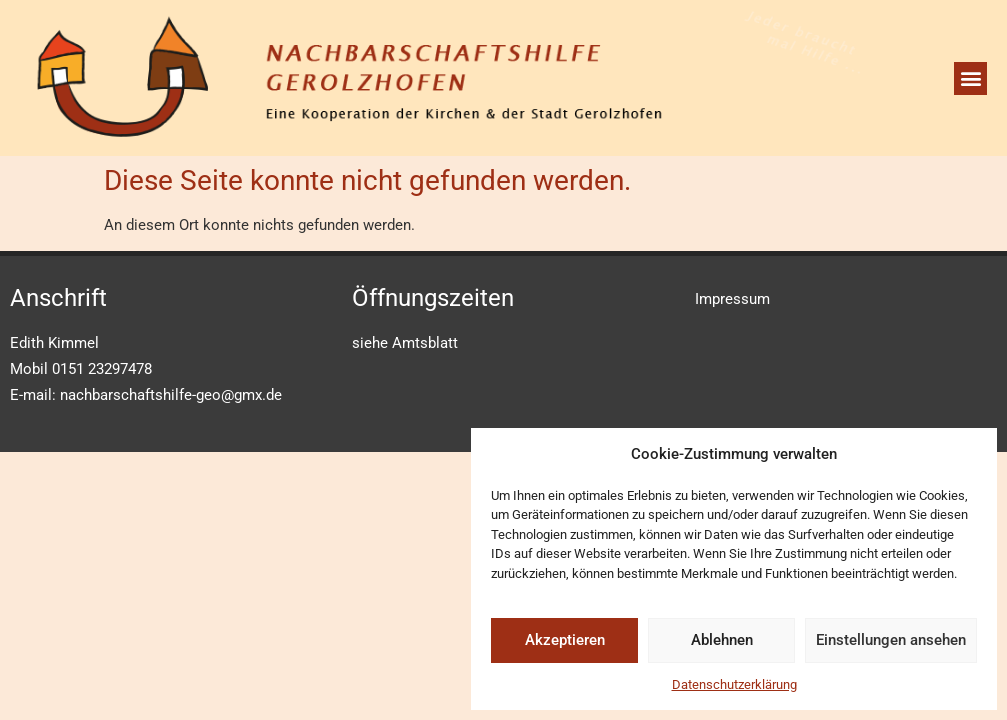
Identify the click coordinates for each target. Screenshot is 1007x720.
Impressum (732, 299)
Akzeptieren (565, 640)
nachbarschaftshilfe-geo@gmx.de (171, 395)
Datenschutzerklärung (734, 684)
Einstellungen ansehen (891, 640)
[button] (970, 78)
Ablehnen (722, 640)
